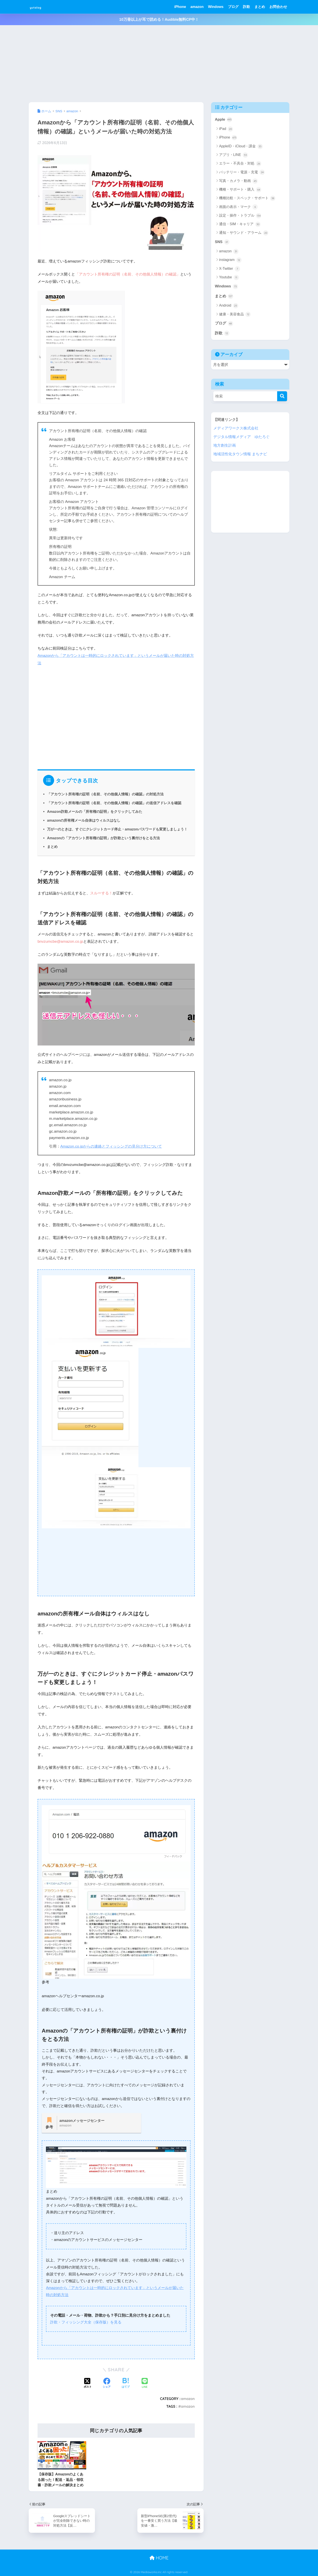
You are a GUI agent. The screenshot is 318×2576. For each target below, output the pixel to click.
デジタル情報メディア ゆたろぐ (241, 437)
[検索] (282, 396)
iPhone (180, 7)
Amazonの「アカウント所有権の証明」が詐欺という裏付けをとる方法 (103, 837)
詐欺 (246, 7)
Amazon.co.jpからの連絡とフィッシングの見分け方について (111, 1146)
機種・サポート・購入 (240, 189)
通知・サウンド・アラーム (243, 233)
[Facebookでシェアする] (107, 2383)
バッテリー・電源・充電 (242, 172)
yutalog (40, 7)
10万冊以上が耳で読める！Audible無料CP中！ (159, 19)
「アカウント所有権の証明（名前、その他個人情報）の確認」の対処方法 (105, 794)
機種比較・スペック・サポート (247, 198)
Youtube (229, 277)
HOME (159, 2557)
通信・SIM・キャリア (240, 224)
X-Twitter (229, 269)
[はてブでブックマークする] (126, 2383)
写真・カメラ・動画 (238, 181)
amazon (197, 7)
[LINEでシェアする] (145, 2383)
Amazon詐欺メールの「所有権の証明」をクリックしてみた (94, 811)
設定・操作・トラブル (240, 215)
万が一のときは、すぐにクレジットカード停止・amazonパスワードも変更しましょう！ (117, 829)
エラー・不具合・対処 (240, 163)
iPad (226, 129)
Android (228, 306)
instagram (230, 260)
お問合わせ (278, 7)
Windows (215, 7)
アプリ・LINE (233, 155)
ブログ (233, 7)
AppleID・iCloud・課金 (241, 146)
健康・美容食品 (235, 314)
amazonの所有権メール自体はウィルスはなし (84, 820)
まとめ (259, 7)
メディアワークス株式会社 (235, 428)
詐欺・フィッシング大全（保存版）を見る (85, 2322)
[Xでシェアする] (88, 2383)
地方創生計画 (224, 446)
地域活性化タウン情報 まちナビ (240, 454)
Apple (223, 119)
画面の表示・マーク (238, 207)
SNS (222, 242)
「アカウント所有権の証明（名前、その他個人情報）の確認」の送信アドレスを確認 (114, 802)
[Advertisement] (159, 64)
